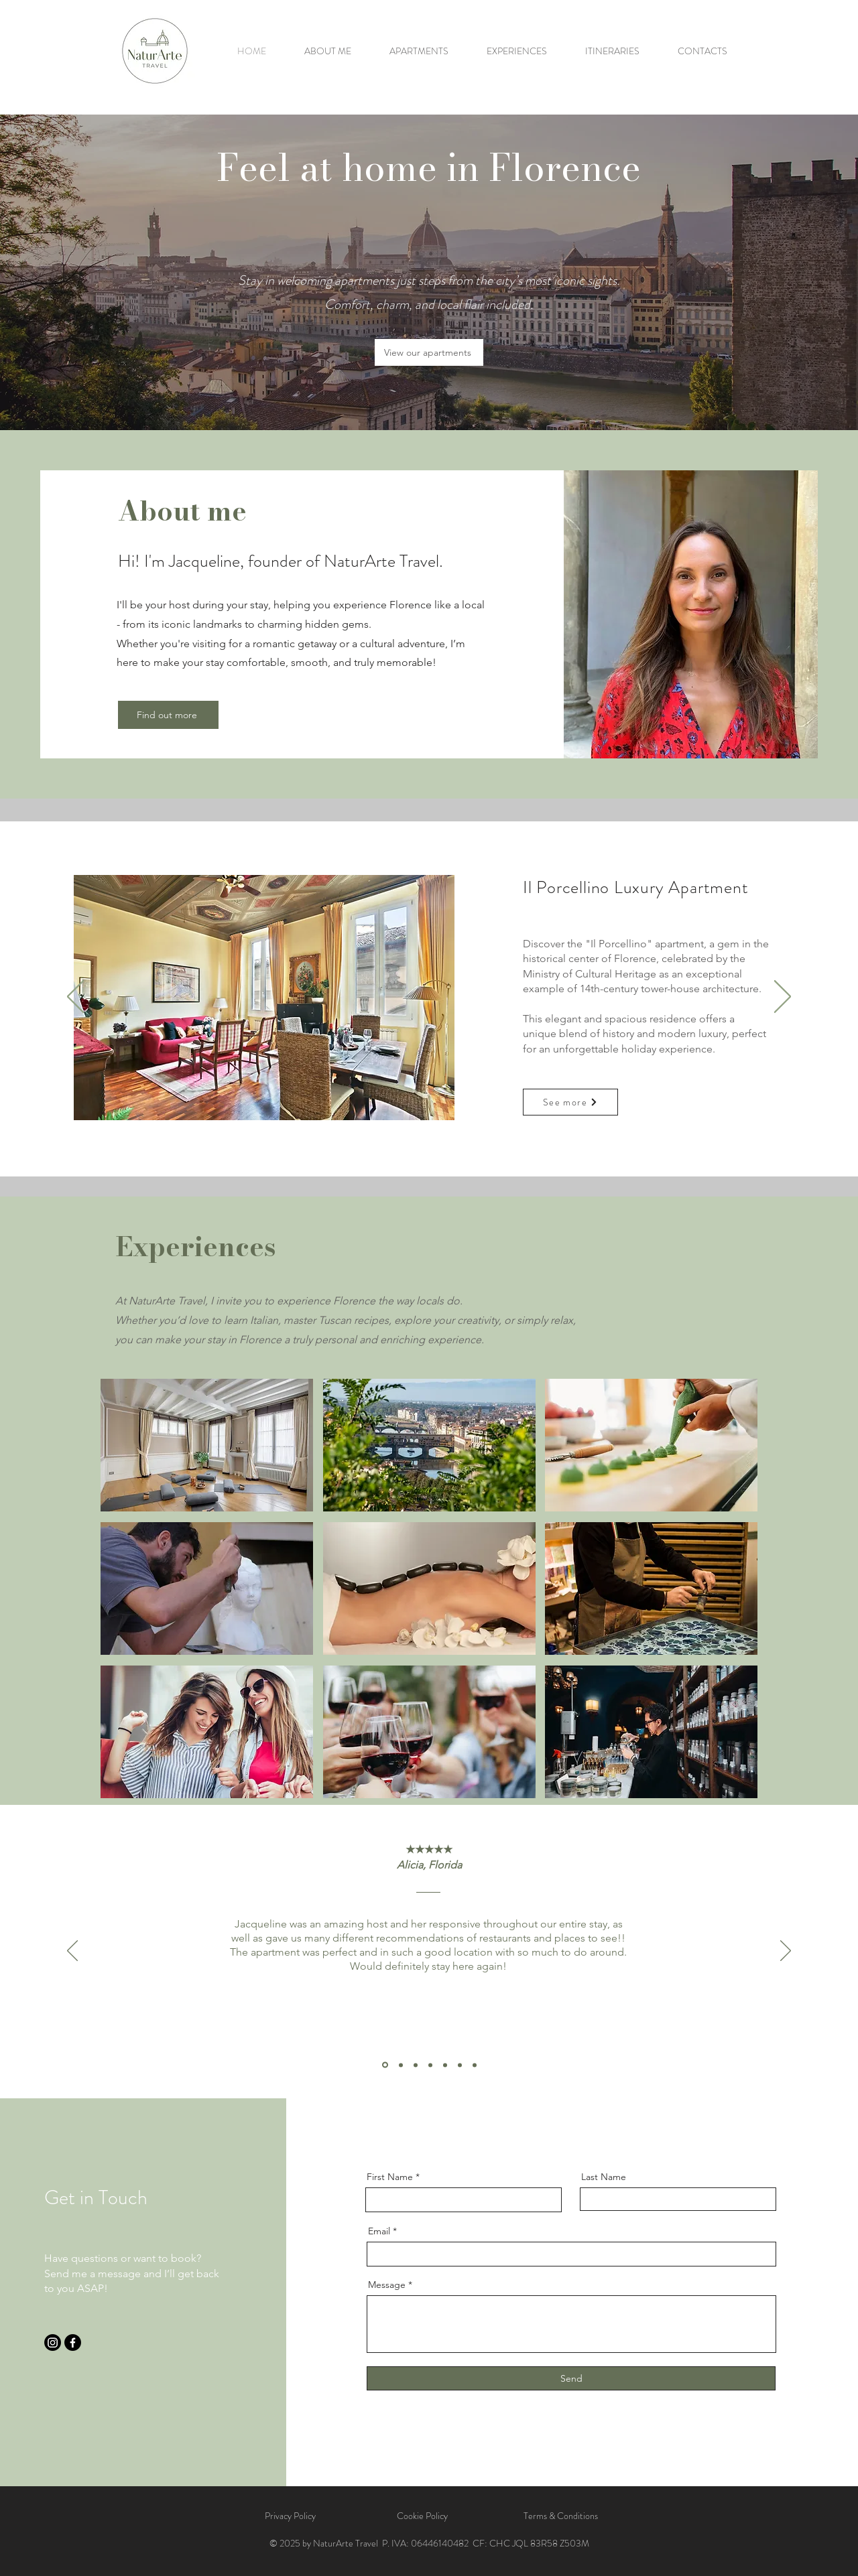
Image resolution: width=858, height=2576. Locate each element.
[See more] (570, 1102)
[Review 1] (385, 2065)
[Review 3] (416, 2065)
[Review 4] (430, 2065)
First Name (390, 2176)
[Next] (782, 997)
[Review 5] (445, 2065)
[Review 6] (460, 2065)
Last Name (603, 2176)
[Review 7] (475, 2065)
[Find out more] (168, 715)
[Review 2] (401, 2065)
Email (379, 2231)
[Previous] (75, 997)
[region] (207, 1445)
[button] (264, 997)
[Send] (571, 2378)
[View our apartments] (429, 352)
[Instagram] (52, 2342)
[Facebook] (72, 2342)
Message (387, 2284)
